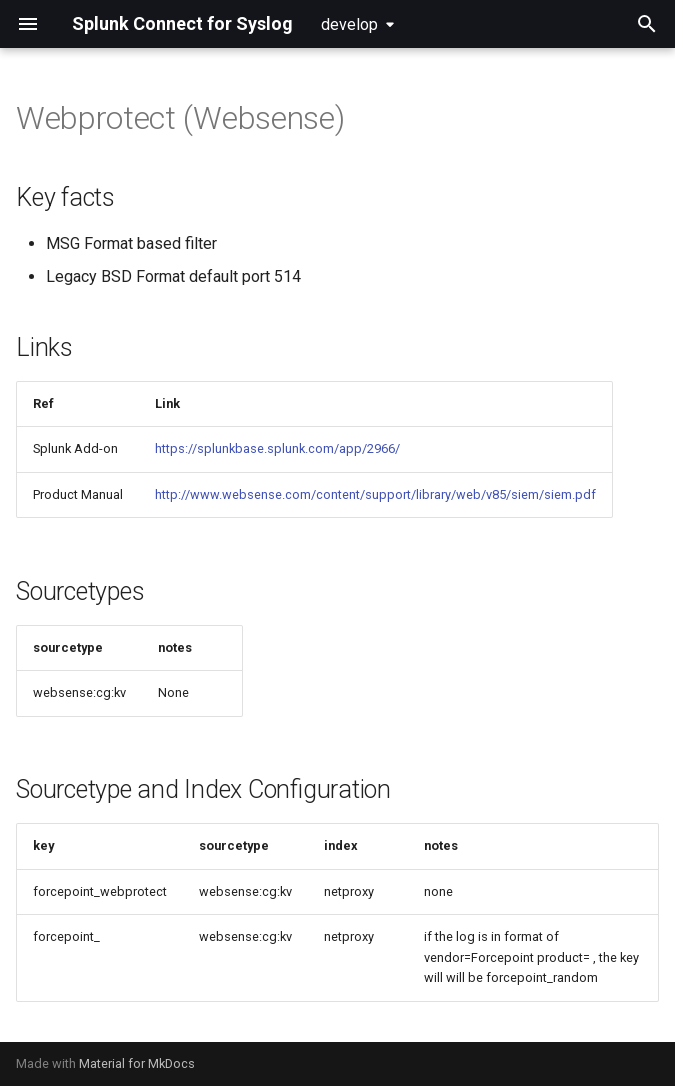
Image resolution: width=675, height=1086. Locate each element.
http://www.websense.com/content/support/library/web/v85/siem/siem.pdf (375, 494)
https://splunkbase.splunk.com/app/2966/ (277, 448)
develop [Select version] (349, 24)
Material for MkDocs (137, 1063)
